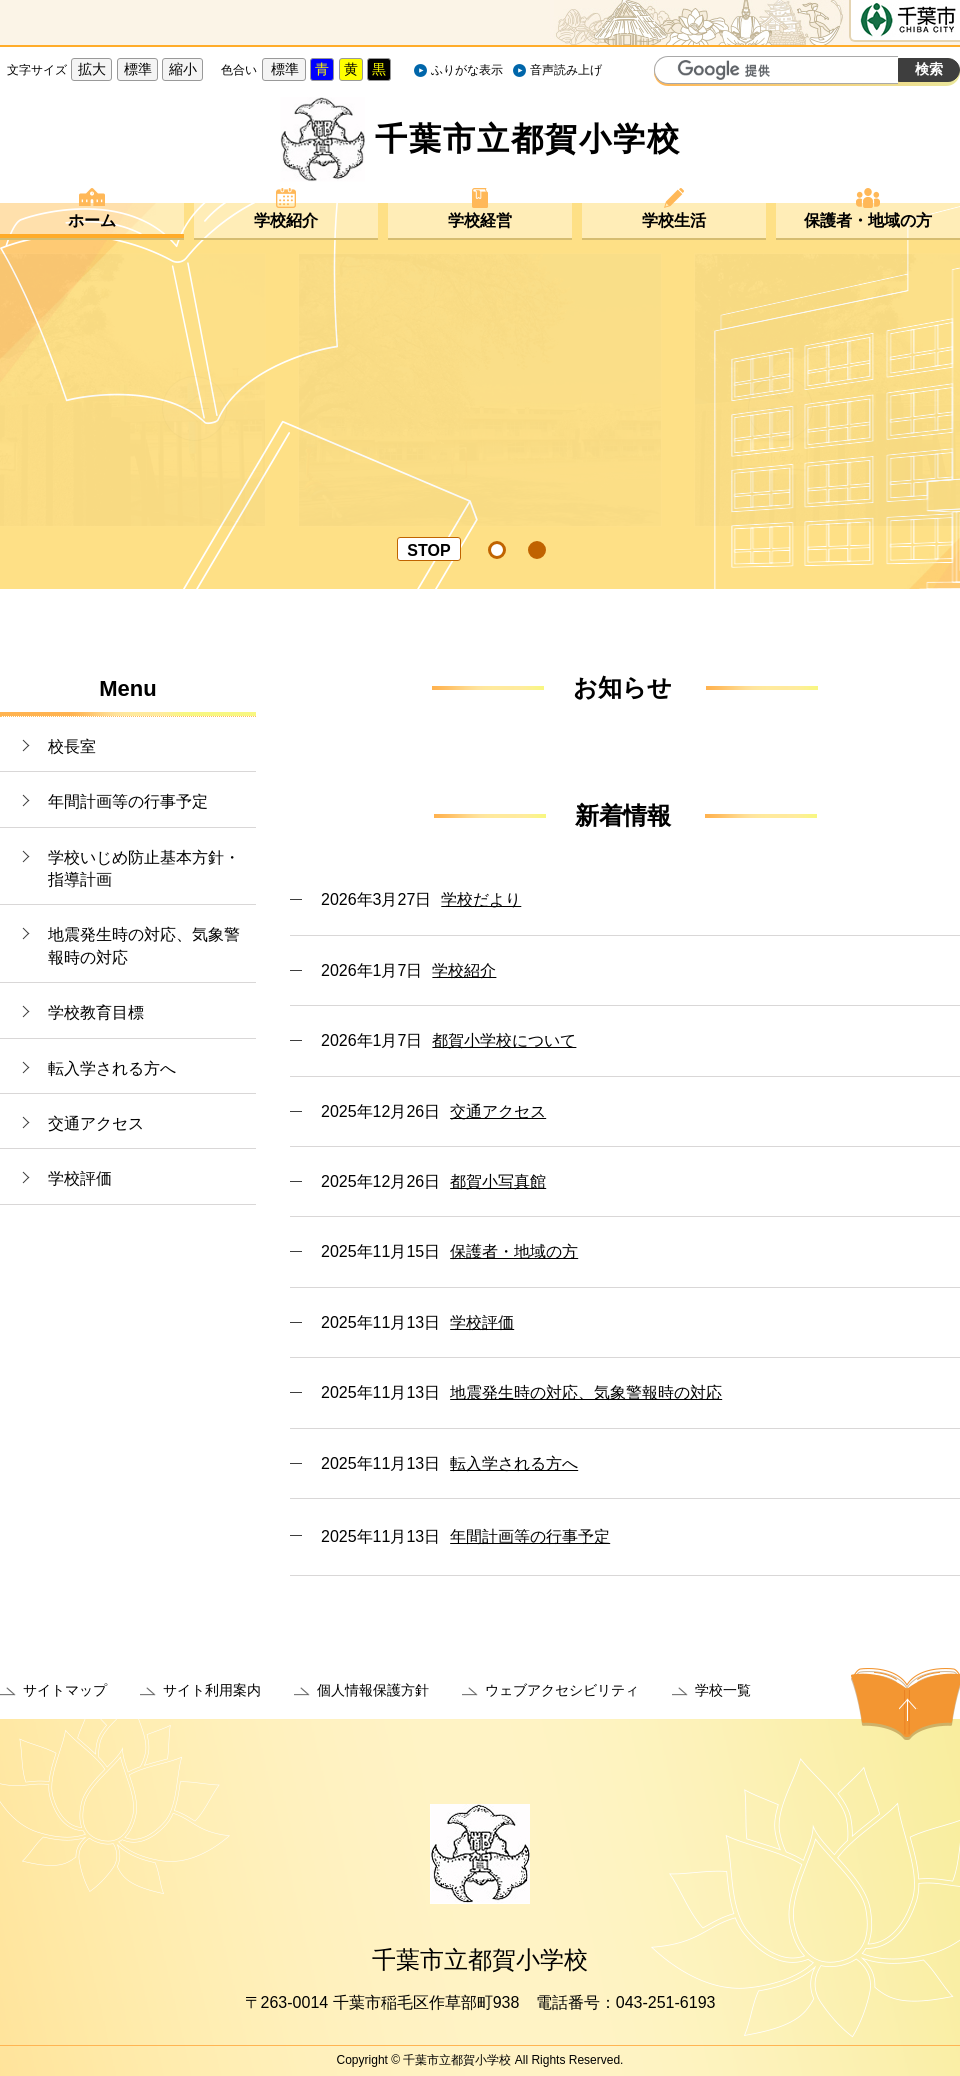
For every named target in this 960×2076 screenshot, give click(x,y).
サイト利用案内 (212, 1690)
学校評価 (80, 1178)
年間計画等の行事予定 (128, 801)
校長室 (72, 746)
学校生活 (674, 220)
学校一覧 (723, 1690)
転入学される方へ (112, 1068)
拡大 (92, 69)
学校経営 (480, 220)
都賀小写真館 (498, 1181)
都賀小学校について (504, 1040)
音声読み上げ (566, 70)
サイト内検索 (672, 72)
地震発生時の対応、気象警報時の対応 (144, 945)
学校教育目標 (96, 1012)
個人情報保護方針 (373, 1690)
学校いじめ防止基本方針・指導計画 (144, 868)
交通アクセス (96, 1123)
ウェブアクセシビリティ (562, 1690)
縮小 (183, 69)
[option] (480, 390)
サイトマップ (65, 1690)
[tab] (498, 550)
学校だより (481, 899)
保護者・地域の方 (868, 220)
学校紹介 (286, 220)
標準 (138, 69)
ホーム (92, 220)
